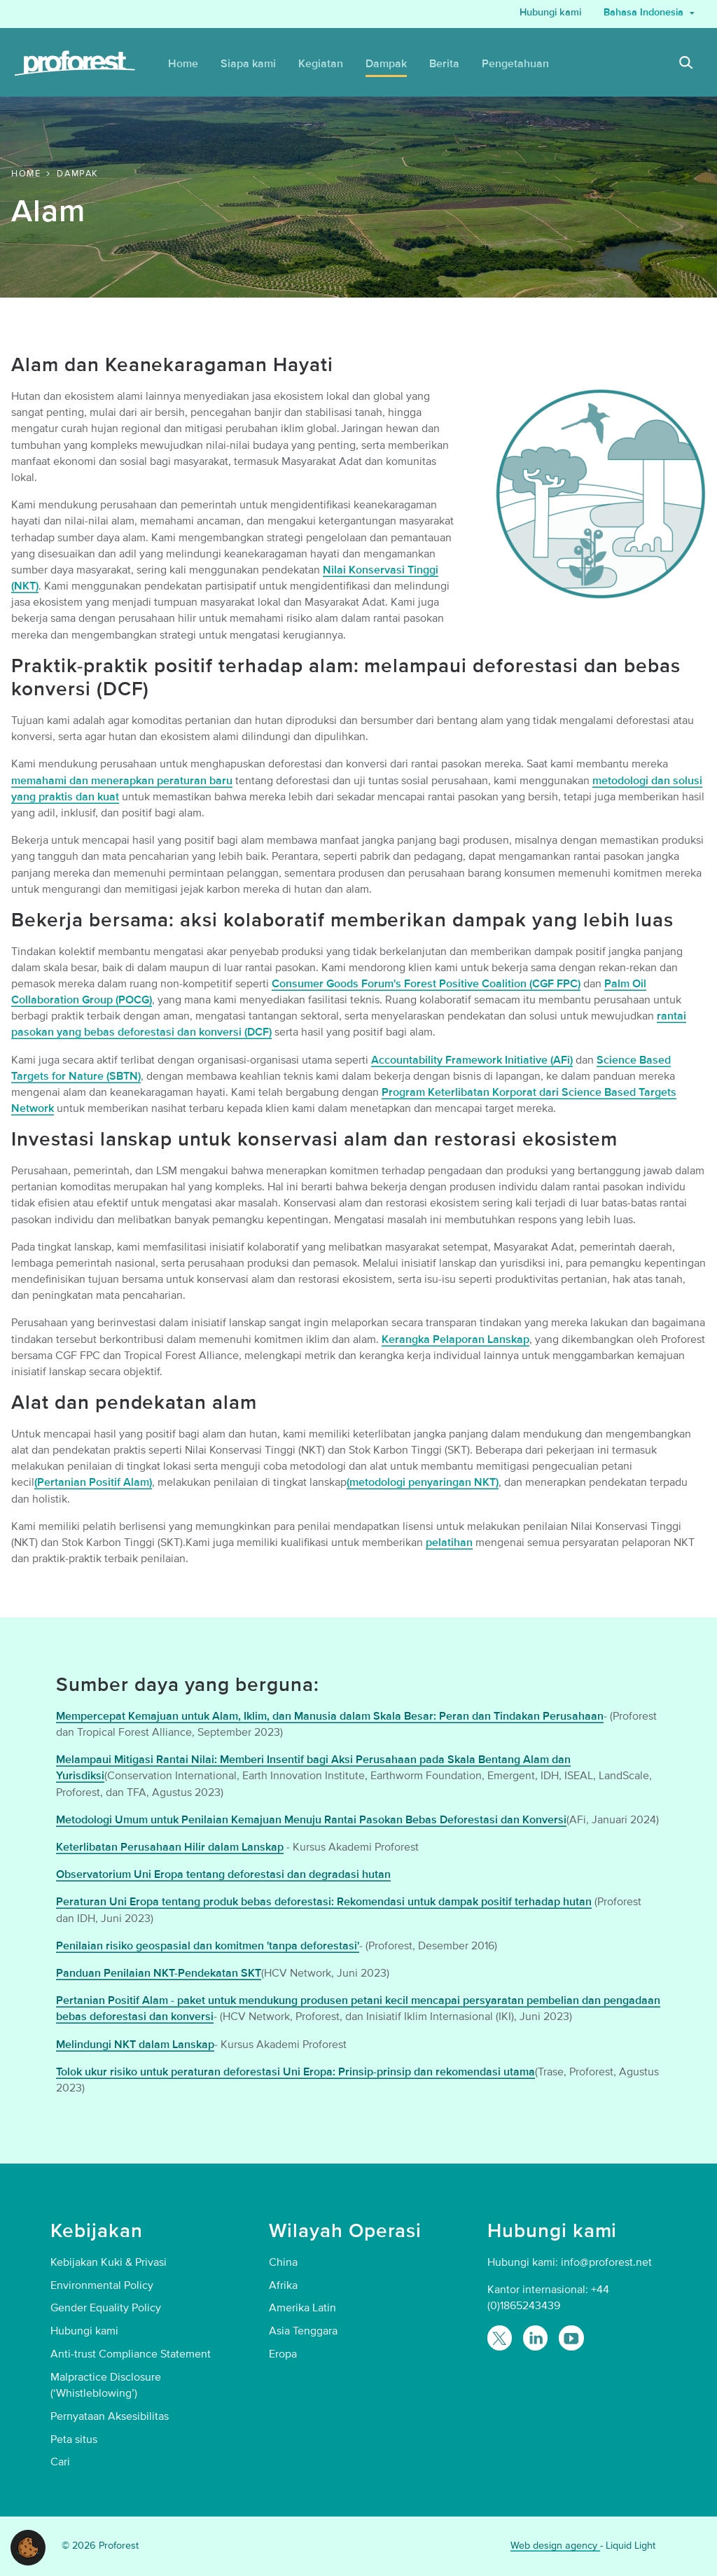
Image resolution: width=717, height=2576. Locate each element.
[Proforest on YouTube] (571, 2337)
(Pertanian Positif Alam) (93, 1482)
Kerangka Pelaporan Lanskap (455, 1339)
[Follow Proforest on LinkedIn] (535, 2337)
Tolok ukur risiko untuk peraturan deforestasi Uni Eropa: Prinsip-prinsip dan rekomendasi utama (295, 2072)
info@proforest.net (606, 2262)
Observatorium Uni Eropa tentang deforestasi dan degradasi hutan (223, 1874)
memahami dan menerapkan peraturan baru (121, 781)
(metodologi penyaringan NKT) (423, 1482)
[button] (28, 2547)
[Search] (686, 64)
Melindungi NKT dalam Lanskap (135, 2045)
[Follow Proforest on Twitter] (499, 2337)
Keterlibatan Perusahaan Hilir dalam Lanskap (170, 1847)
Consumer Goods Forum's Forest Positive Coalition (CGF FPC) (426, 984)
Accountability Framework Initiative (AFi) (472, 1060)
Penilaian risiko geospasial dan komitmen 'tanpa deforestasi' (207, 1946)
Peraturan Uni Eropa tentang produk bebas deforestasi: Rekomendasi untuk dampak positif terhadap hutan (324, 1902)
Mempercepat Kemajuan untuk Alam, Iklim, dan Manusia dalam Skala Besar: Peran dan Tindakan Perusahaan (330, 1716)
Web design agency (555, 2545)
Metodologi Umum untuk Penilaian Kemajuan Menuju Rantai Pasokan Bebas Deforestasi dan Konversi (311, 1820)
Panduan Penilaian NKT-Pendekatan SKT (158, 1973)
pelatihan (449, 1543)
